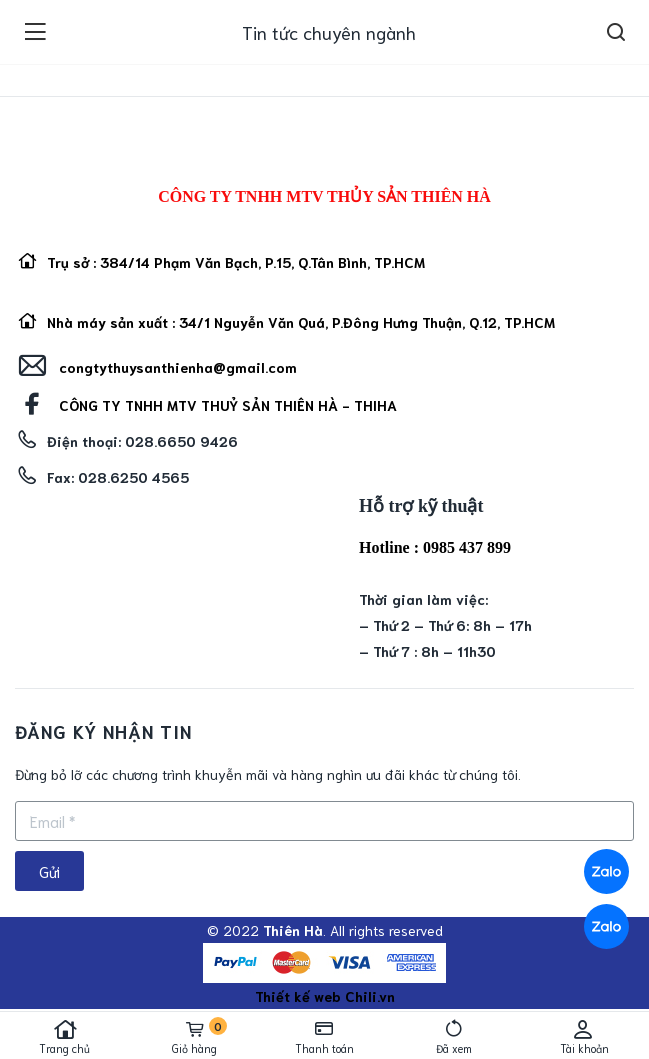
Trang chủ (65, 1037)
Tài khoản (584, 1037)
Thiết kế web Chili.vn (325, 996)
